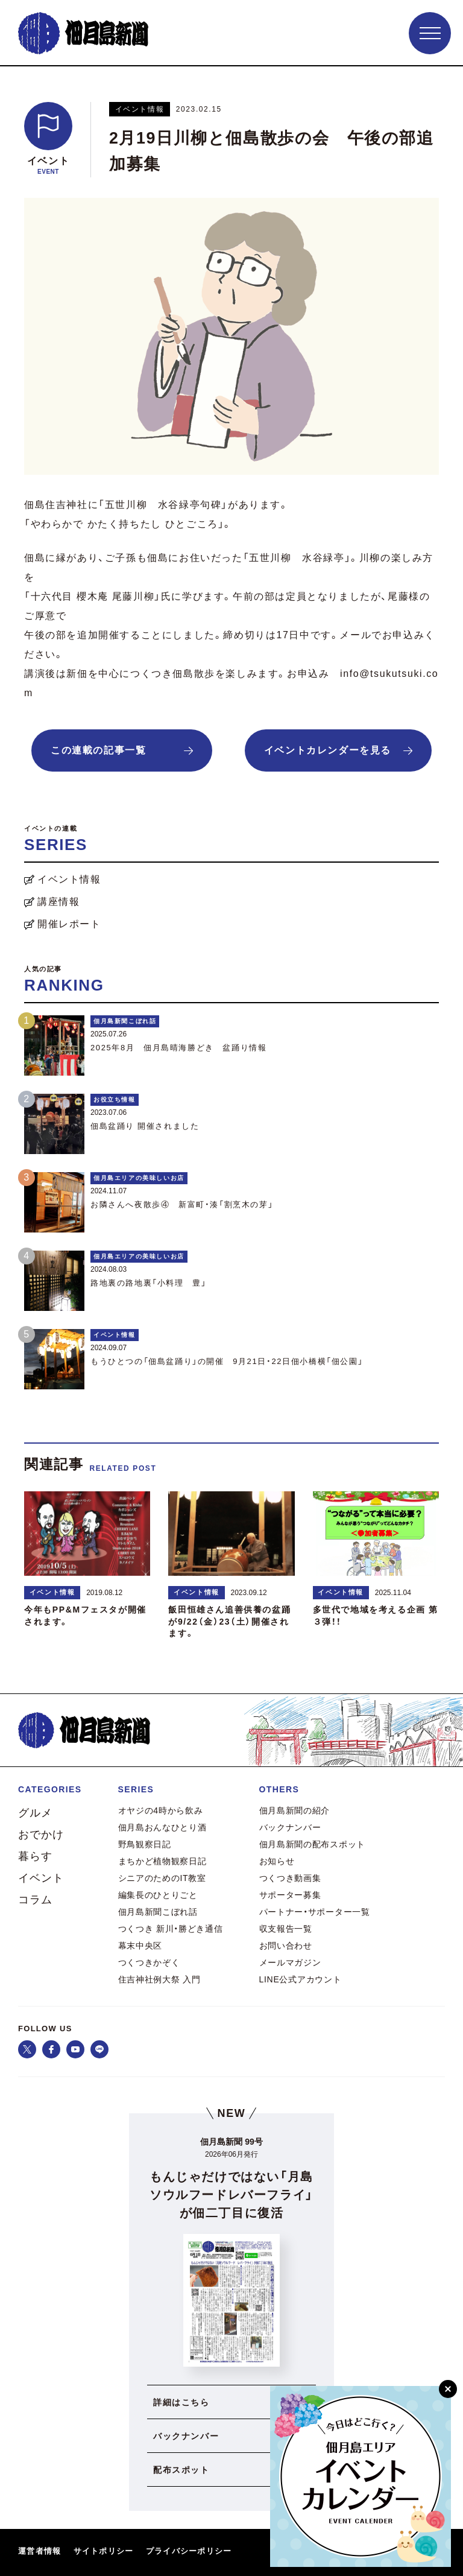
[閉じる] (448, 2389)
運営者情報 (39, 2551)
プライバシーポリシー (189, 2551)
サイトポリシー (104, 2551)
